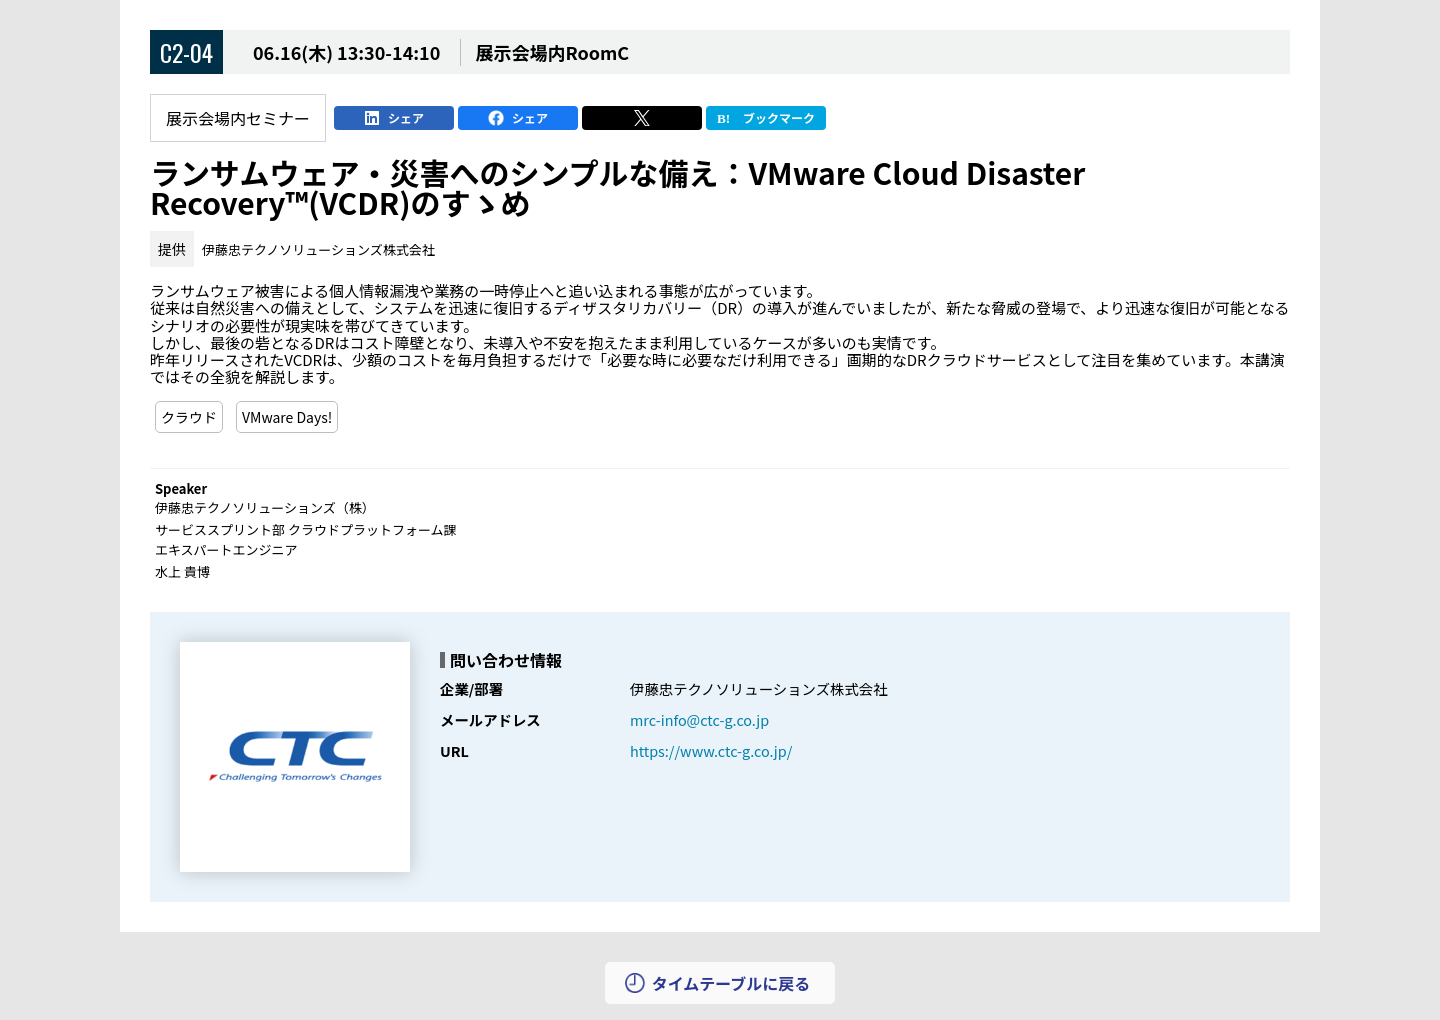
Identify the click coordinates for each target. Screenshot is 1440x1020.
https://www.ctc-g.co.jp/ (711, 750)
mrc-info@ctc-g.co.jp (699, 719)
